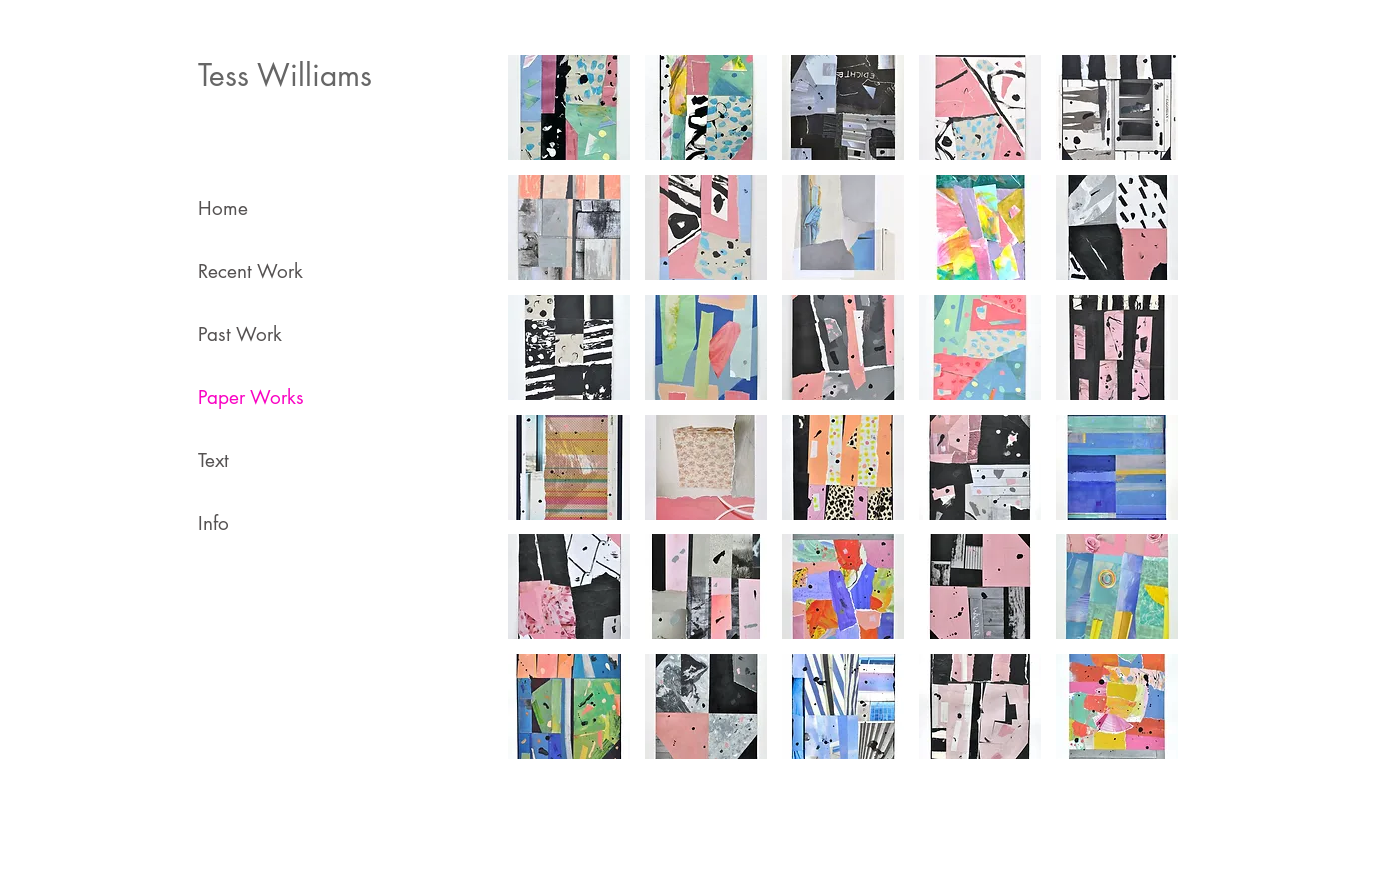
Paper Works (251, 397)
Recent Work (250, 271)
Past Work (240, 334)
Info (213, 523)
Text (213, 460)
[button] (569, 107)
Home (223, 208)
